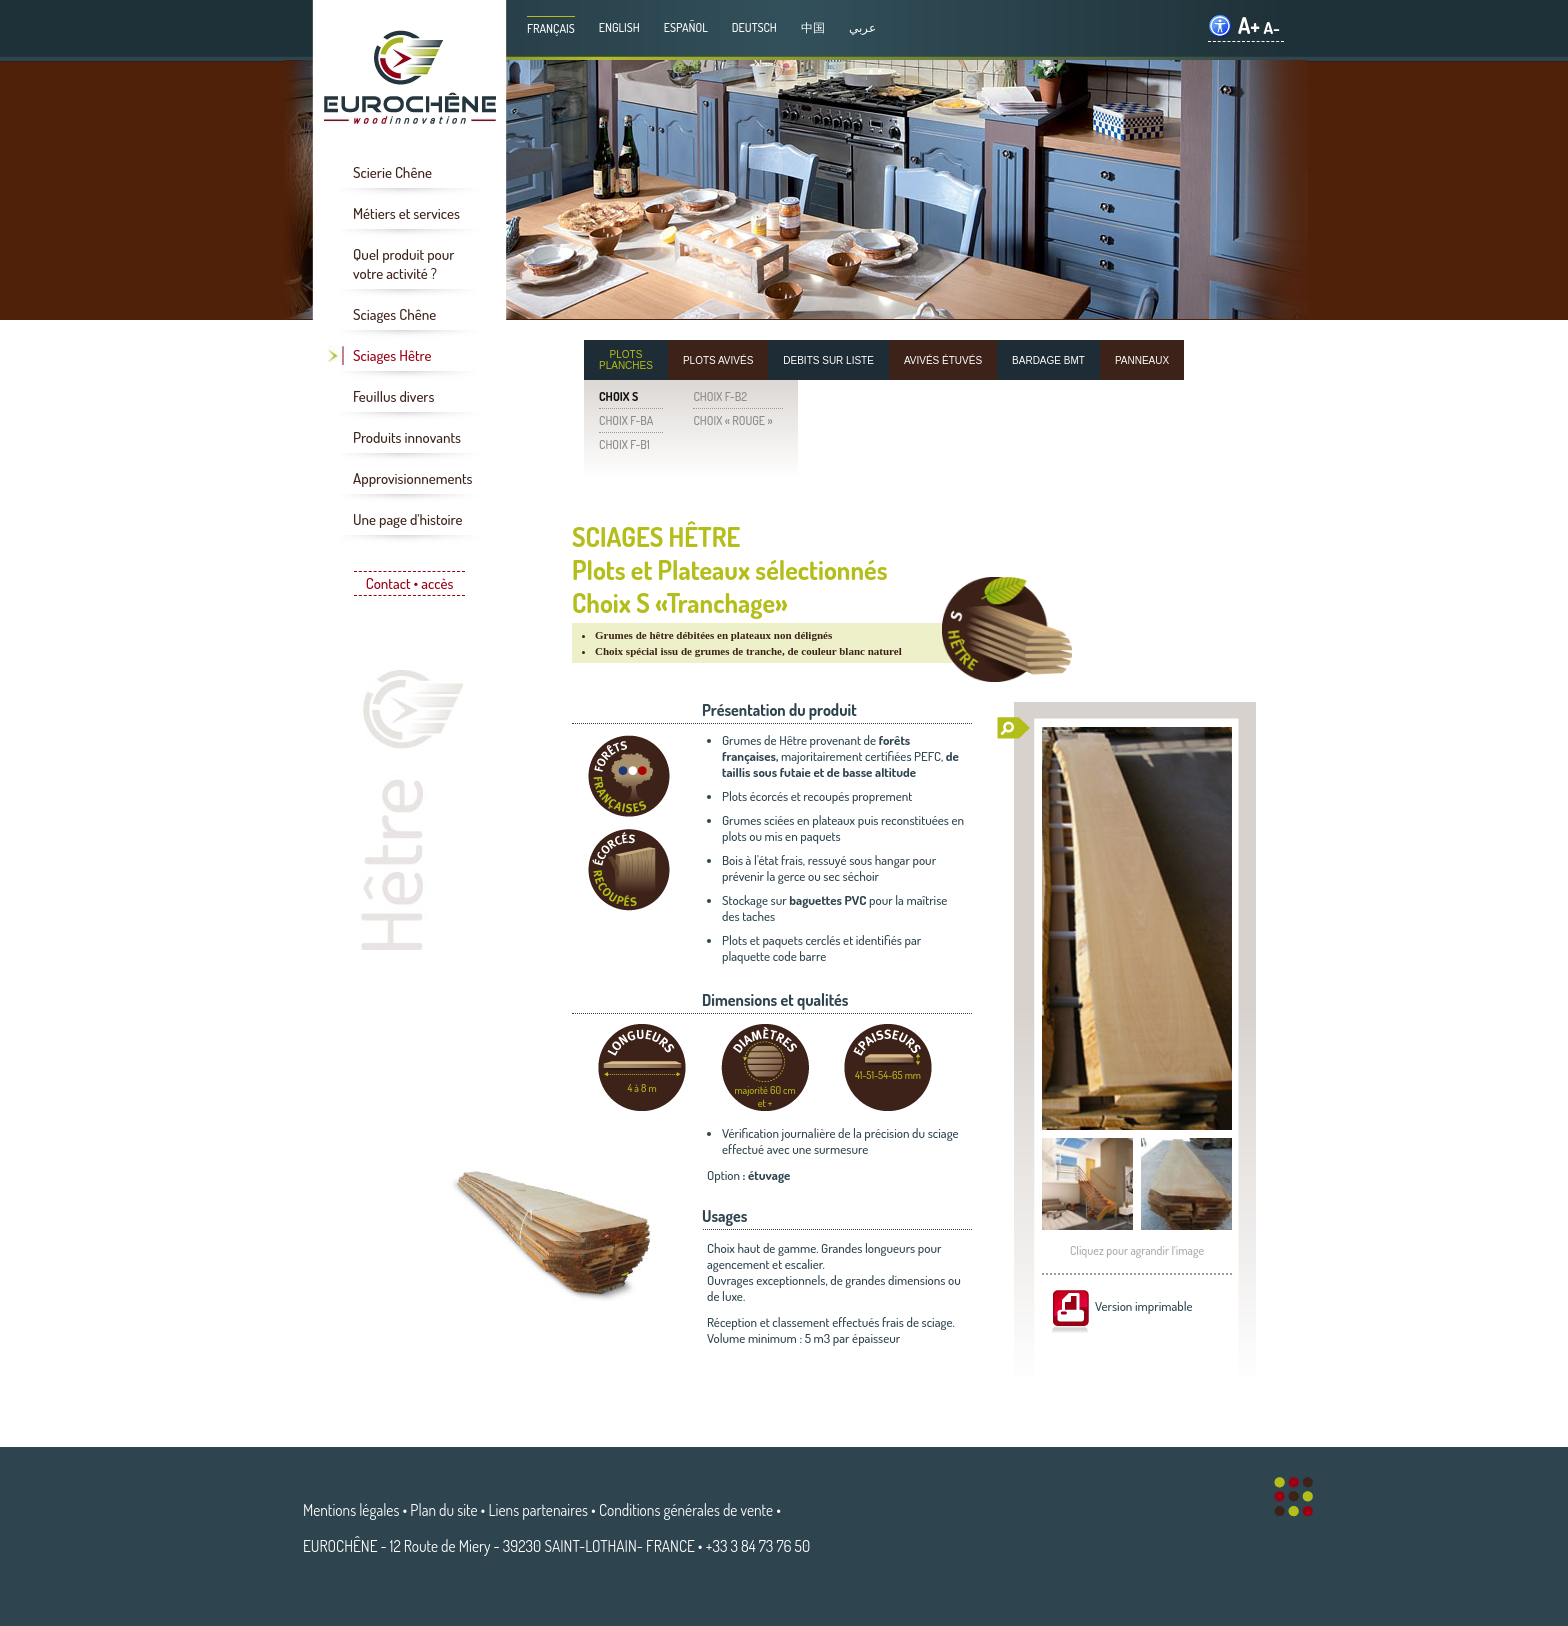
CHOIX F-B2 (720, 396)
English (619, 27)
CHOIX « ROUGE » (732, 420)
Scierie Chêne (392, 172)
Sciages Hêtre (392, 355)
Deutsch (754, 27)
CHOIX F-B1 (624, 444)
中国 (813, 27)
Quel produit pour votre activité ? (403, 264)
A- (1271, 27)
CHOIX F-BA (626, 420)
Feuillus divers (393, 396)
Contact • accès (410, 583)
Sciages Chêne (394, 314)
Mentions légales (351, 1510)
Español (686, 27)
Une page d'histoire (407, 519)
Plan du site (443, 1510)
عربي (862, 27)
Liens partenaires (538, 1510)
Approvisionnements (413, 478)
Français (551, 28)
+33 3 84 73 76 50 (758, 1546)
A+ (1249, 25)
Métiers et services (406, 213)
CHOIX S (618, 396)
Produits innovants (407, 437)
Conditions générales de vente (686, 1510)
